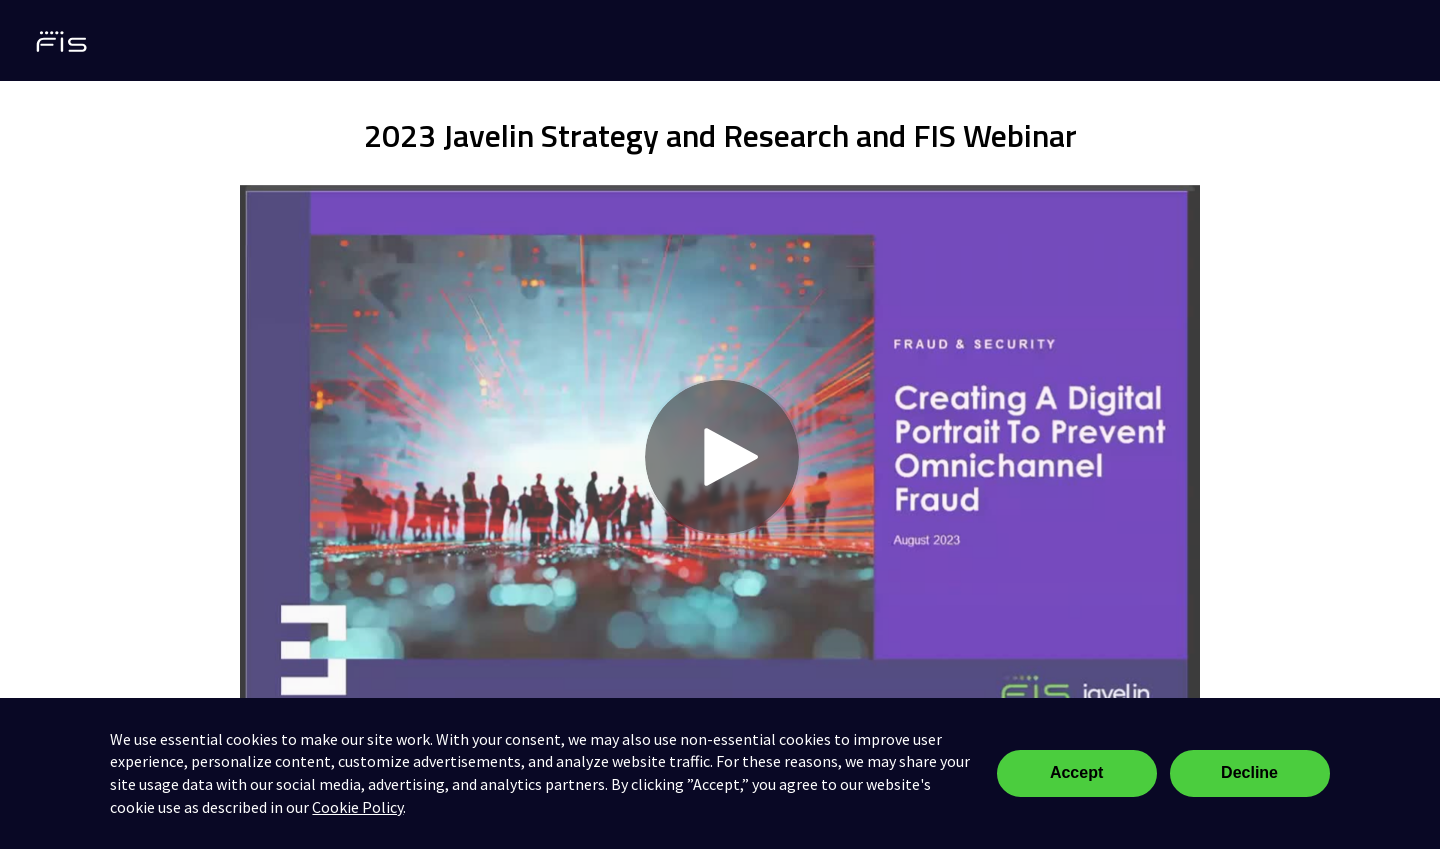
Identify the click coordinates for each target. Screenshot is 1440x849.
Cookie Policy (357, 807)
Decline (1249, 772)
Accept (1076, 772)
